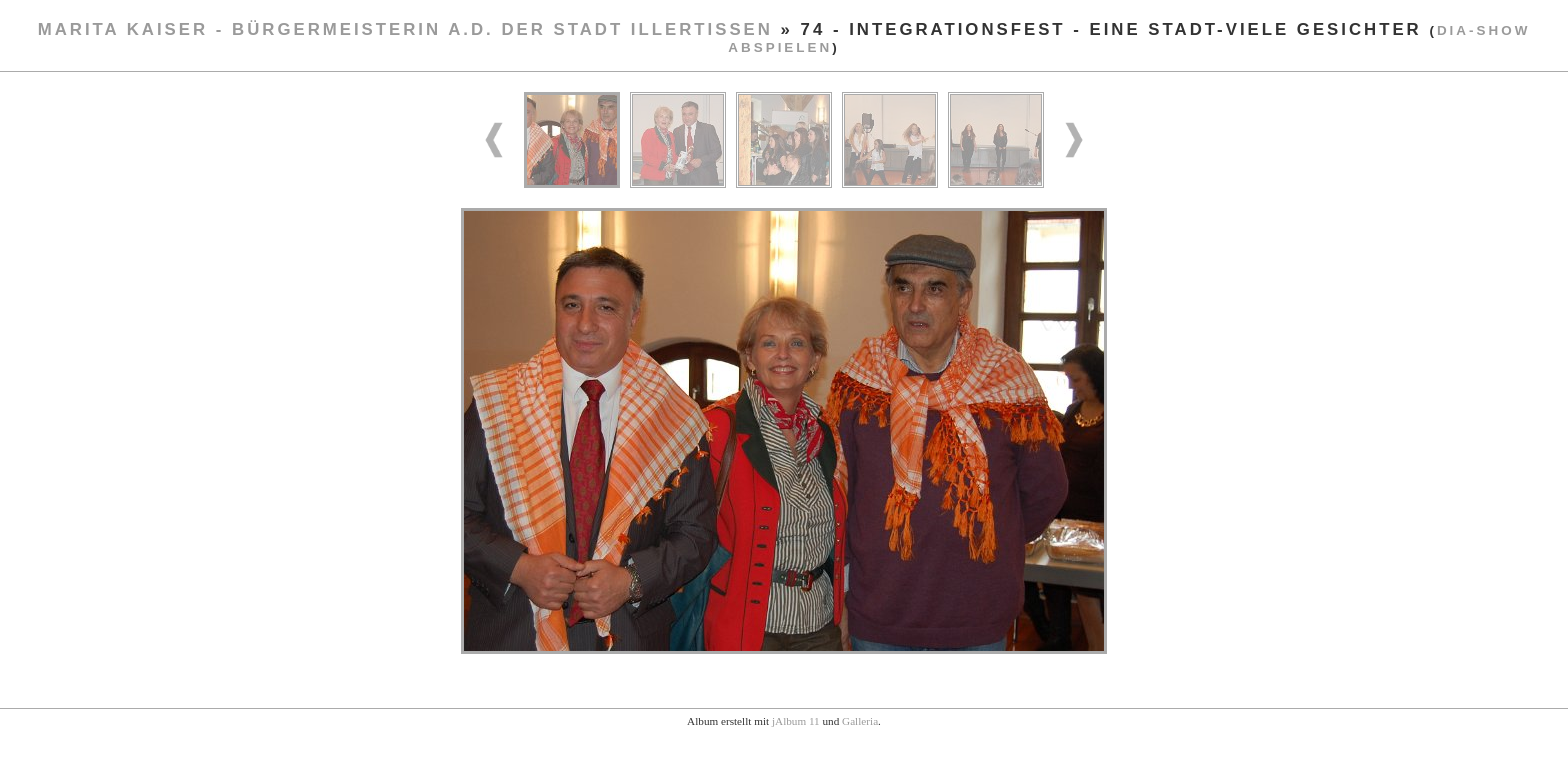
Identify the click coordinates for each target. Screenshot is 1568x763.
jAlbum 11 (796, 721)
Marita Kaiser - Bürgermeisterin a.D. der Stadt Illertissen (405, 29)
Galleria (860, 721)
